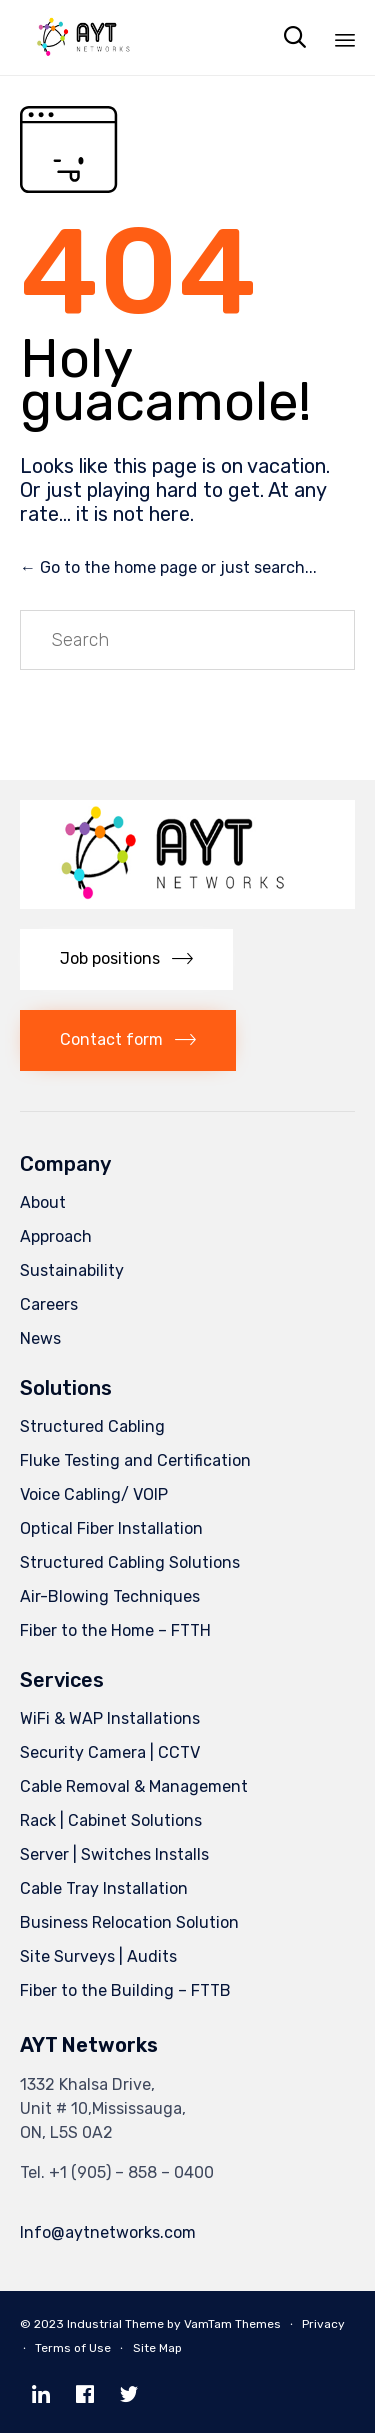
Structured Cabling (92, 1426)
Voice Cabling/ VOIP (94, 1494)
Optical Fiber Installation (111, 1528)
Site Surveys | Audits (98, 1956)
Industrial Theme (115, 2324)
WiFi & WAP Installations (110, 1718)
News (40, 1338)
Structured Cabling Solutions (130, 1562)
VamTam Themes (232, 2324)
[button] (126, 959)
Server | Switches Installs (114, 1854)
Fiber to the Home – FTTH (115, 1630)
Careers (49, 1304)
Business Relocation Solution (129, 1922)
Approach (56, 1236)
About (43, 1202)
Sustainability (72, 1270)
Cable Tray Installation (104, 1888)
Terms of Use (73, 2348)
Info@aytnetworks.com (108, 2232)
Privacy (323, 2324)
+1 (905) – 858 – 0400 (131, 2172)
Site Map (157, 2348)
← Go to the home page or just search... (168, 567)
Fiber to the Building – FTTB (125, 1990)
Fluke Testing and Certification (135, 1460)
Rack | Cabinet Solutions (111, 1820)
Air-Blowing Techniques (110, 1596)
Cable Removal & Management (134, 1786)
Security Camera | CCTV (110, 1752)
